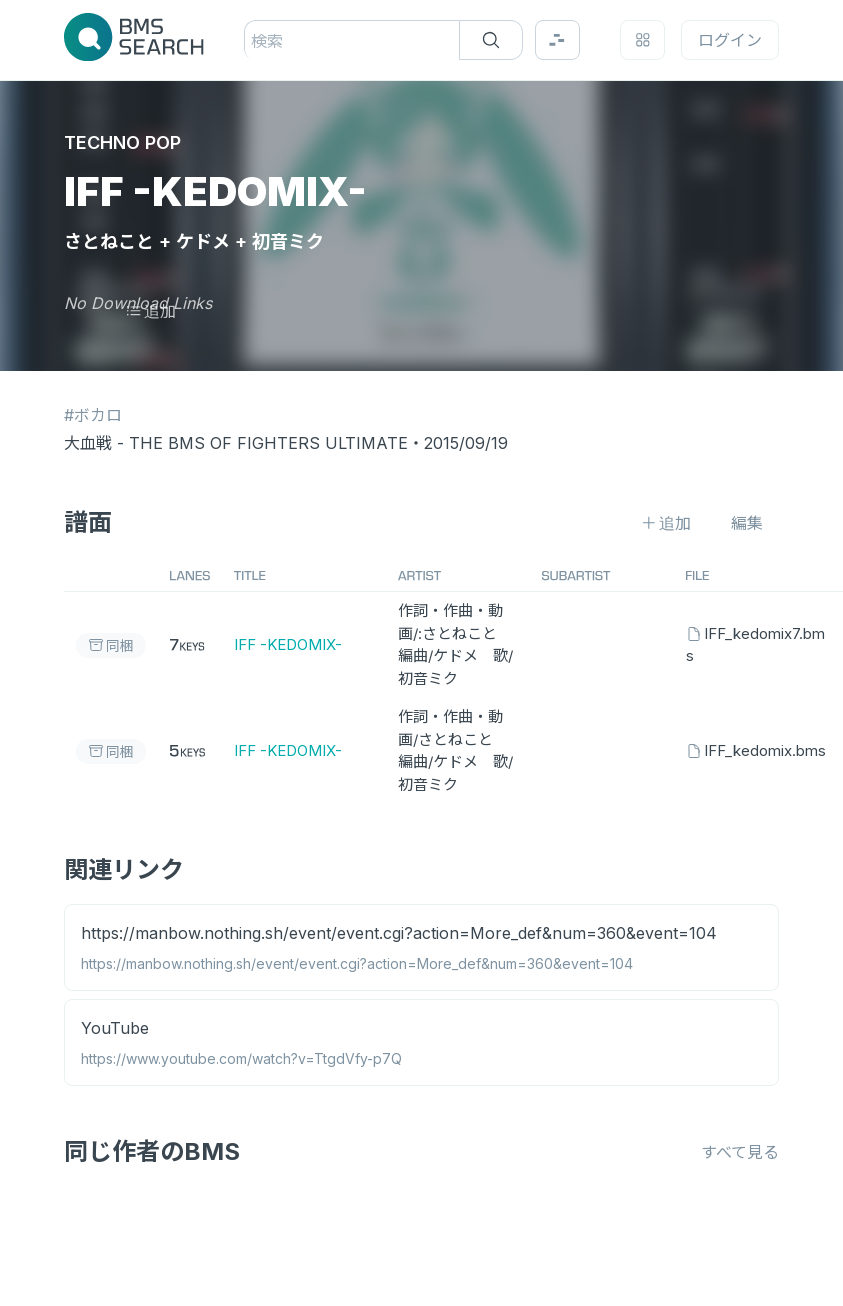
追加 (150, 311)
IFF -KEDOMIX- (288, 644)
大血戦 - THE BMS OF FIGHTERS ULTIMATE (236, 443)
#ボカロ (93, 415)
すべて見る (740, 1152)
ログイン (730, 40)
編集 (747, 523)
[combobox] (253, 41)
